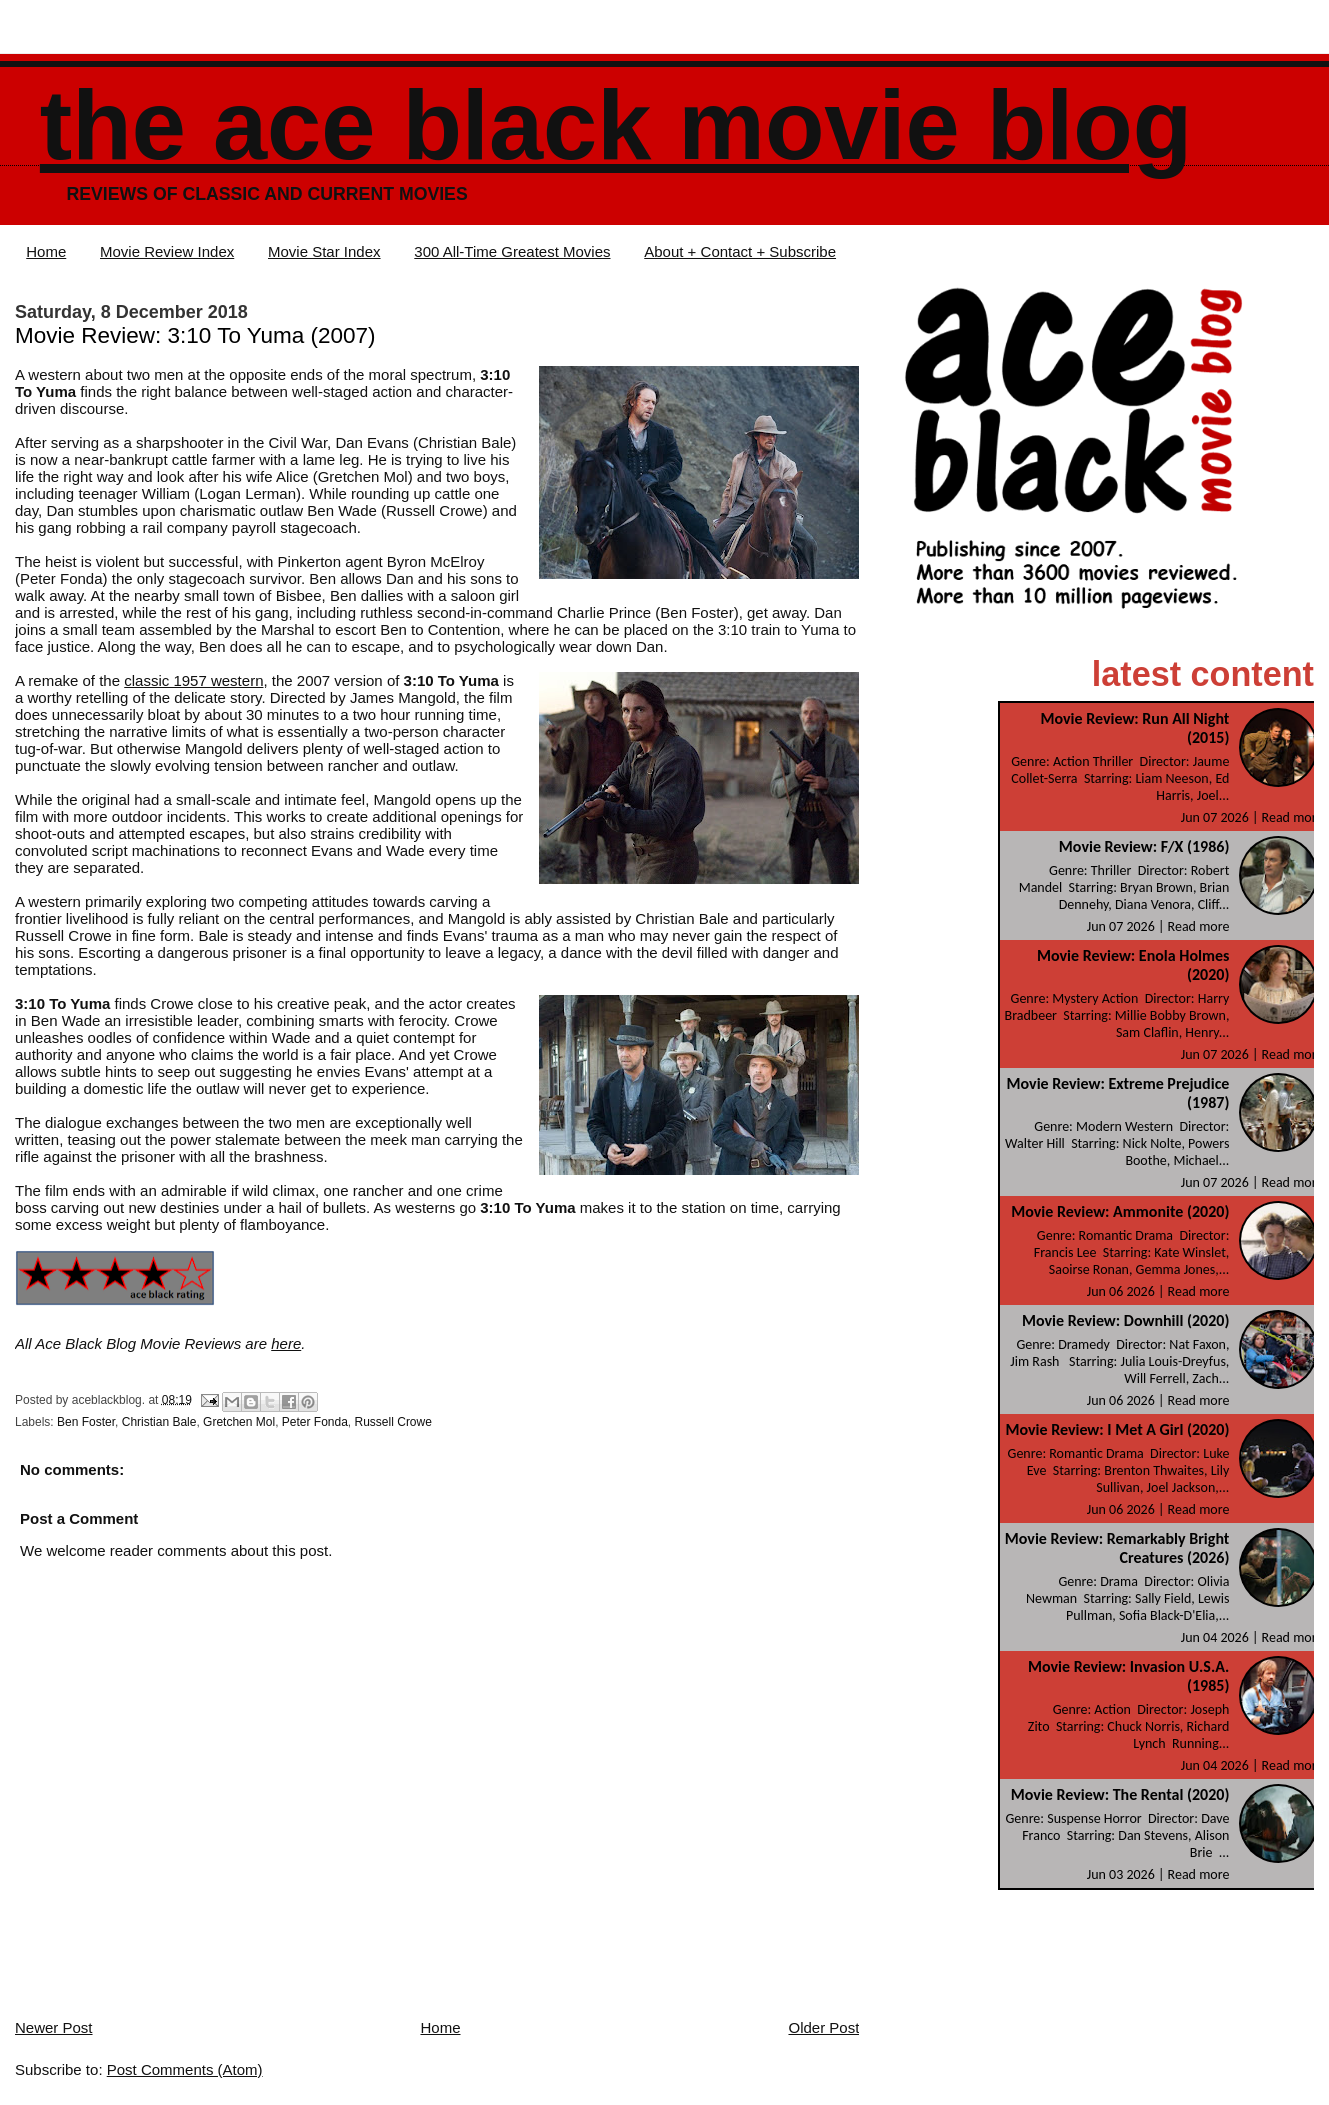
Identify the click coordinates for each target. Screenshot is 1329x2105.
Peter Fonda (315, 1422)
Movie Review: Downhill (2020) (1125, 1320)
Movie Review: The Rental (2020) (1120, 1794)
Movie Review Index (167, 251)
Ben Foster (86, 1422)
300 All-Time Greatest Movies (512, 251)
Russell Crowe (393, 1422)
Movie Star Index (324, 251)
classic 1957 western (193, 680)
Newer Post (54, 2027)
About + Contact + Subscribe (740, 251)
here (286, 1343)
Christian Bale (159, 1422)
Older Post (823, 2027)
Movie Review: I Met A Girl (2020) (1117, 1429)
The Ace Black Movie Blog (616, 125)
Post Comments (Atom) (185, 2069)
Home (46, 251)
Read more (1293, 817)
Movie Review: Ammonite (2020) (1120, 1211)
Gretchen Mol (239, 1422)
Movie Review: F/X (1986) (1144, 846)
